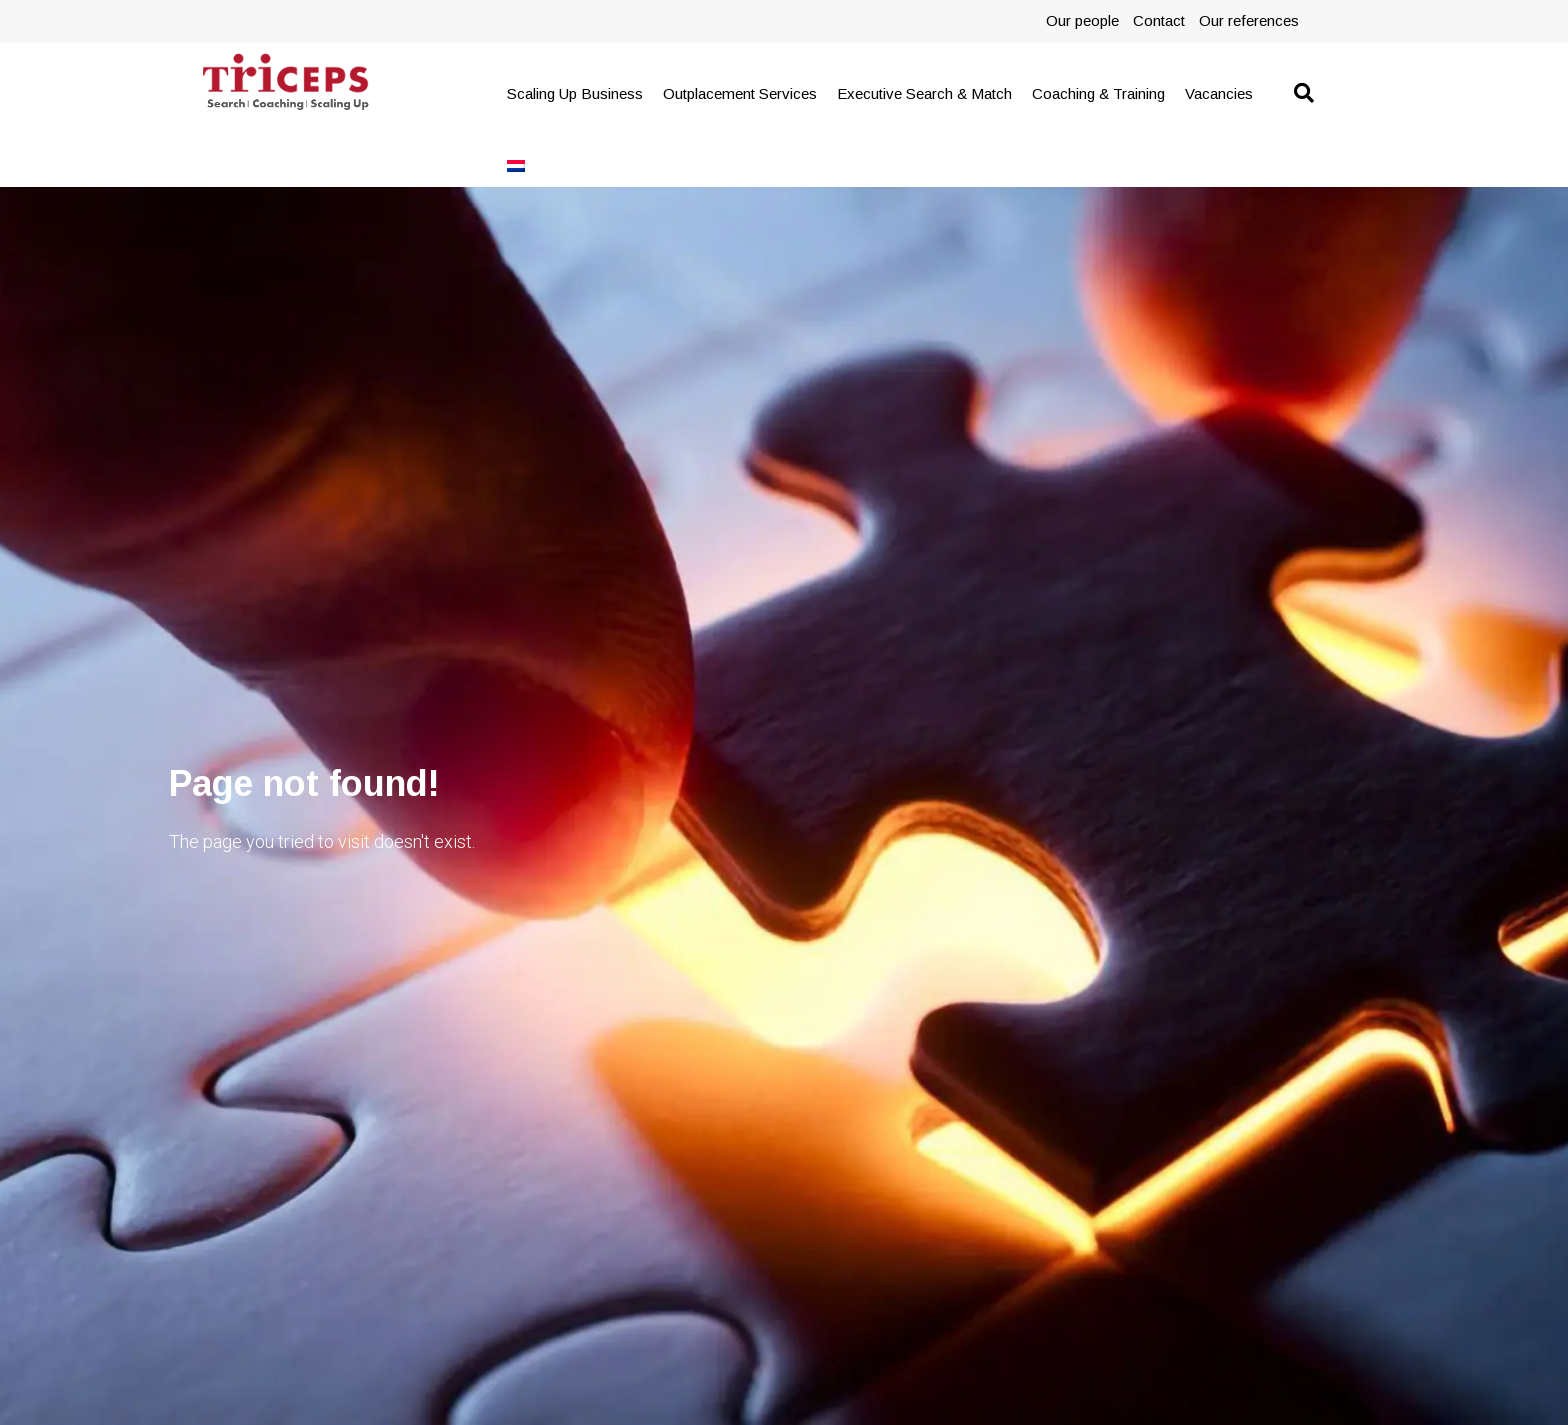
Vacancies (1219, 93)
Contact (1159, 20)
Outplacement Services (740, 93)
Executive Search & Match (924, 93)
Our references (1249, 20)
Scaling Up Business (575, 93)
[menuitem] (516, 166)
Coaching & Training (1098, 93)
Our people (1082, 20)
